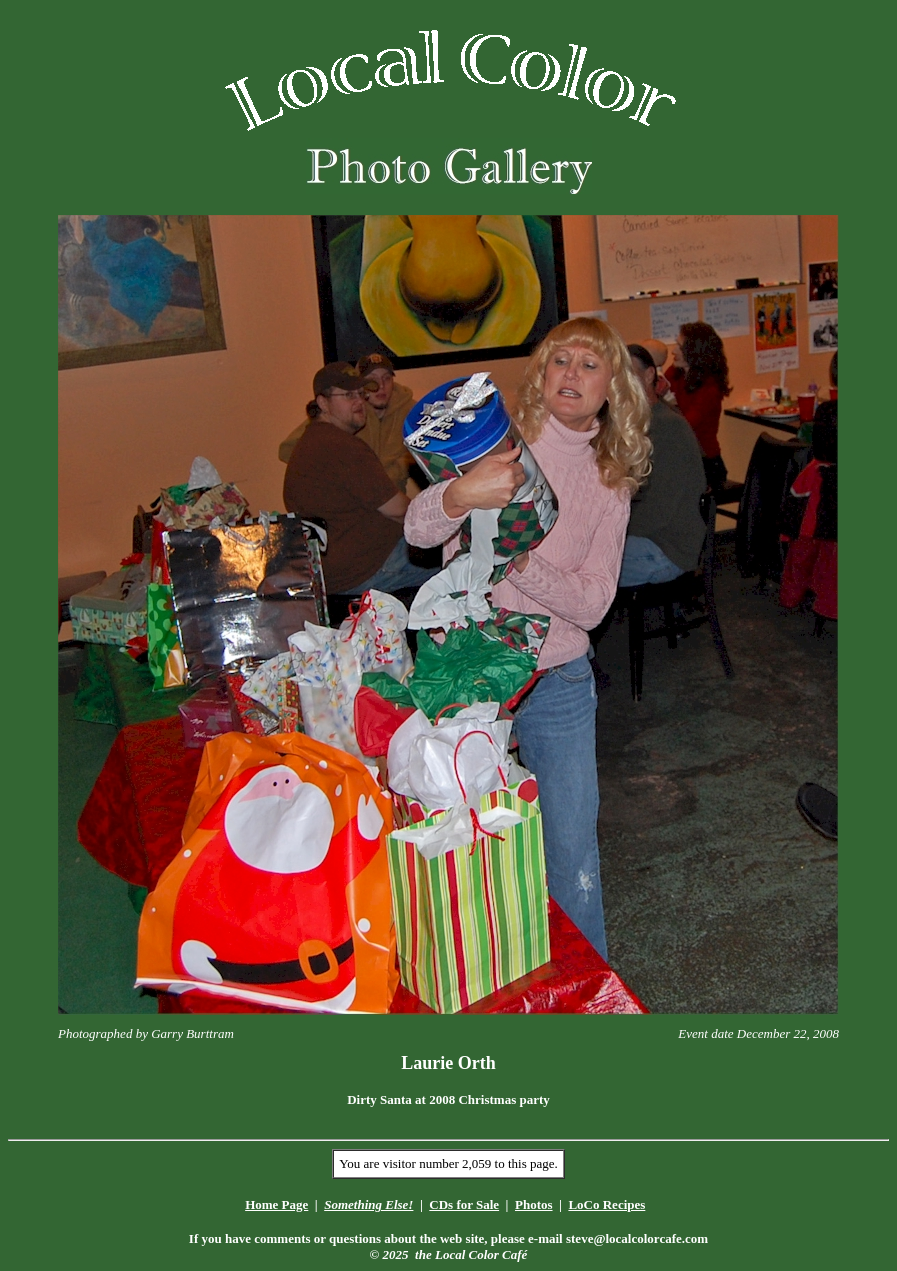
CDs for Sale (464, 1204)
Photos (534, 1204)
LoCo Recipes (606, 1204)
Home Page (276, 1204)
